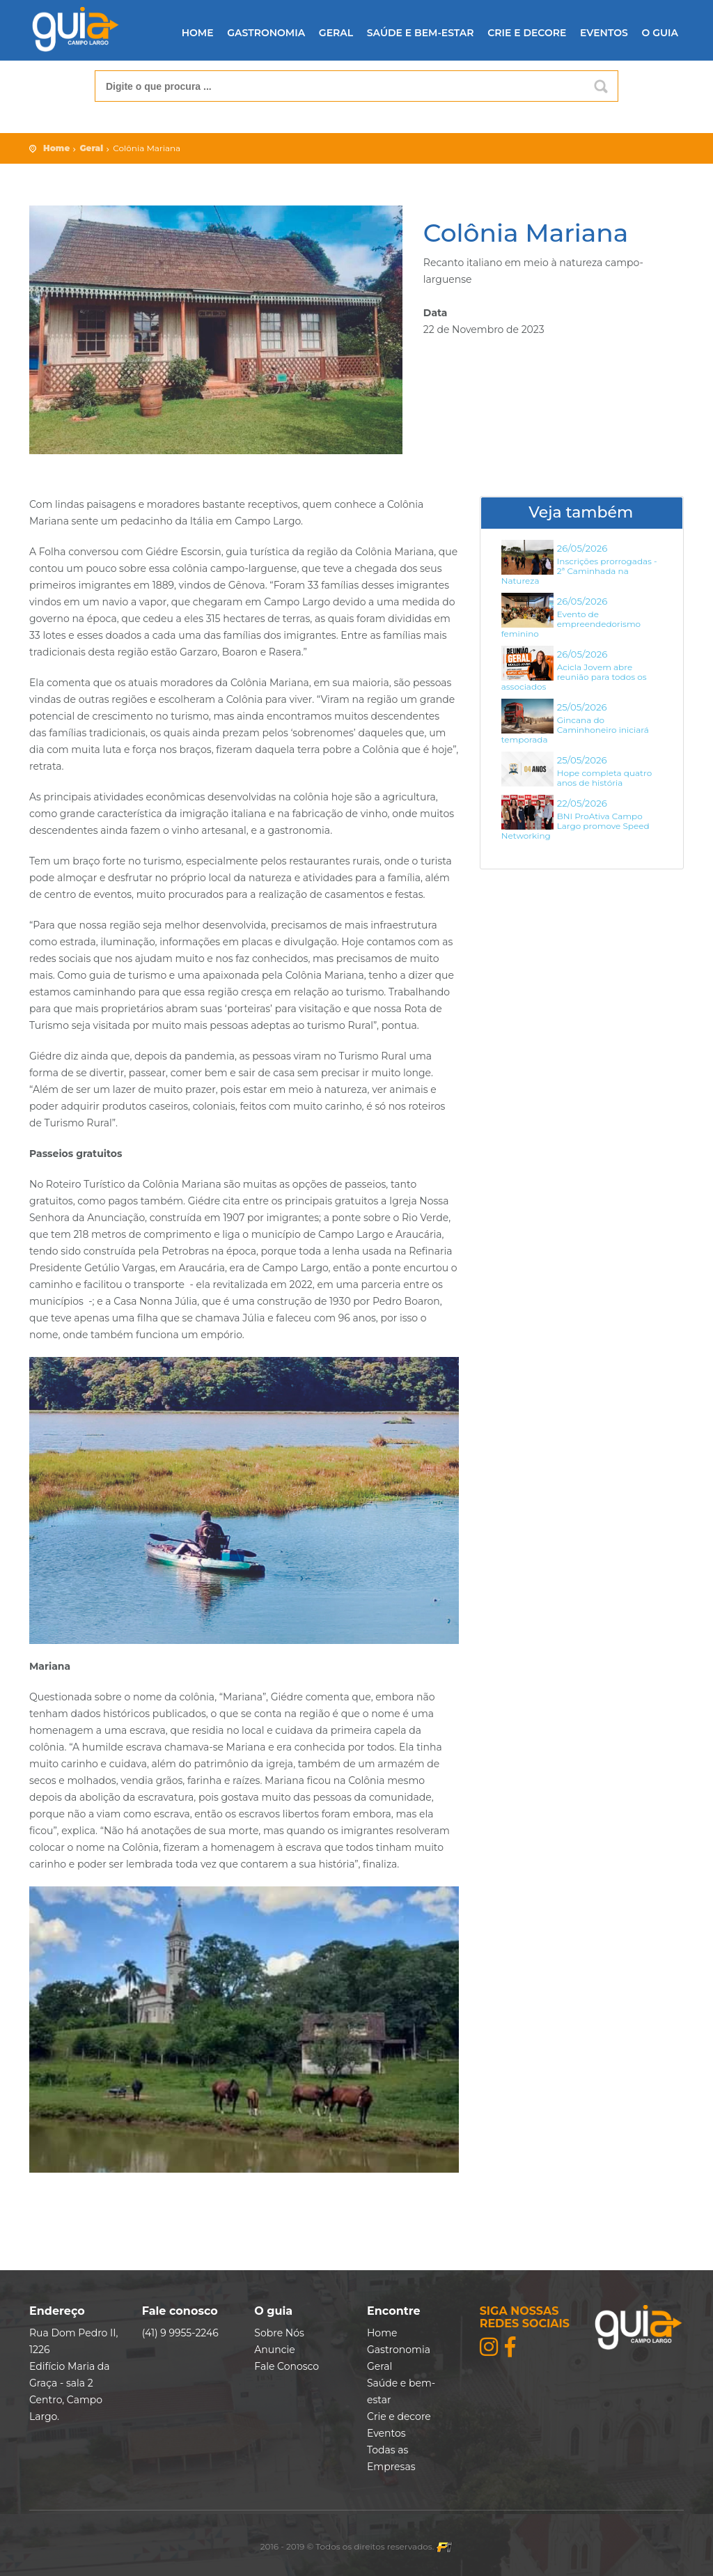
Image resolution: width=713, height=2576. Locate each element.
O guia (660, 32)
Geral (336, 32)
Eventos (604, 32)
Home (198, 32)
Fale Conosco (286, 2366)
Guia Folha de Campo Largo (75, 29)
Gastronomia (266, 32)
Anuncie (274, 2349)
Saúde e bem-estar (420, 32)
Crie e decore (526, 32)
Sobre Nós (279, 2333)
